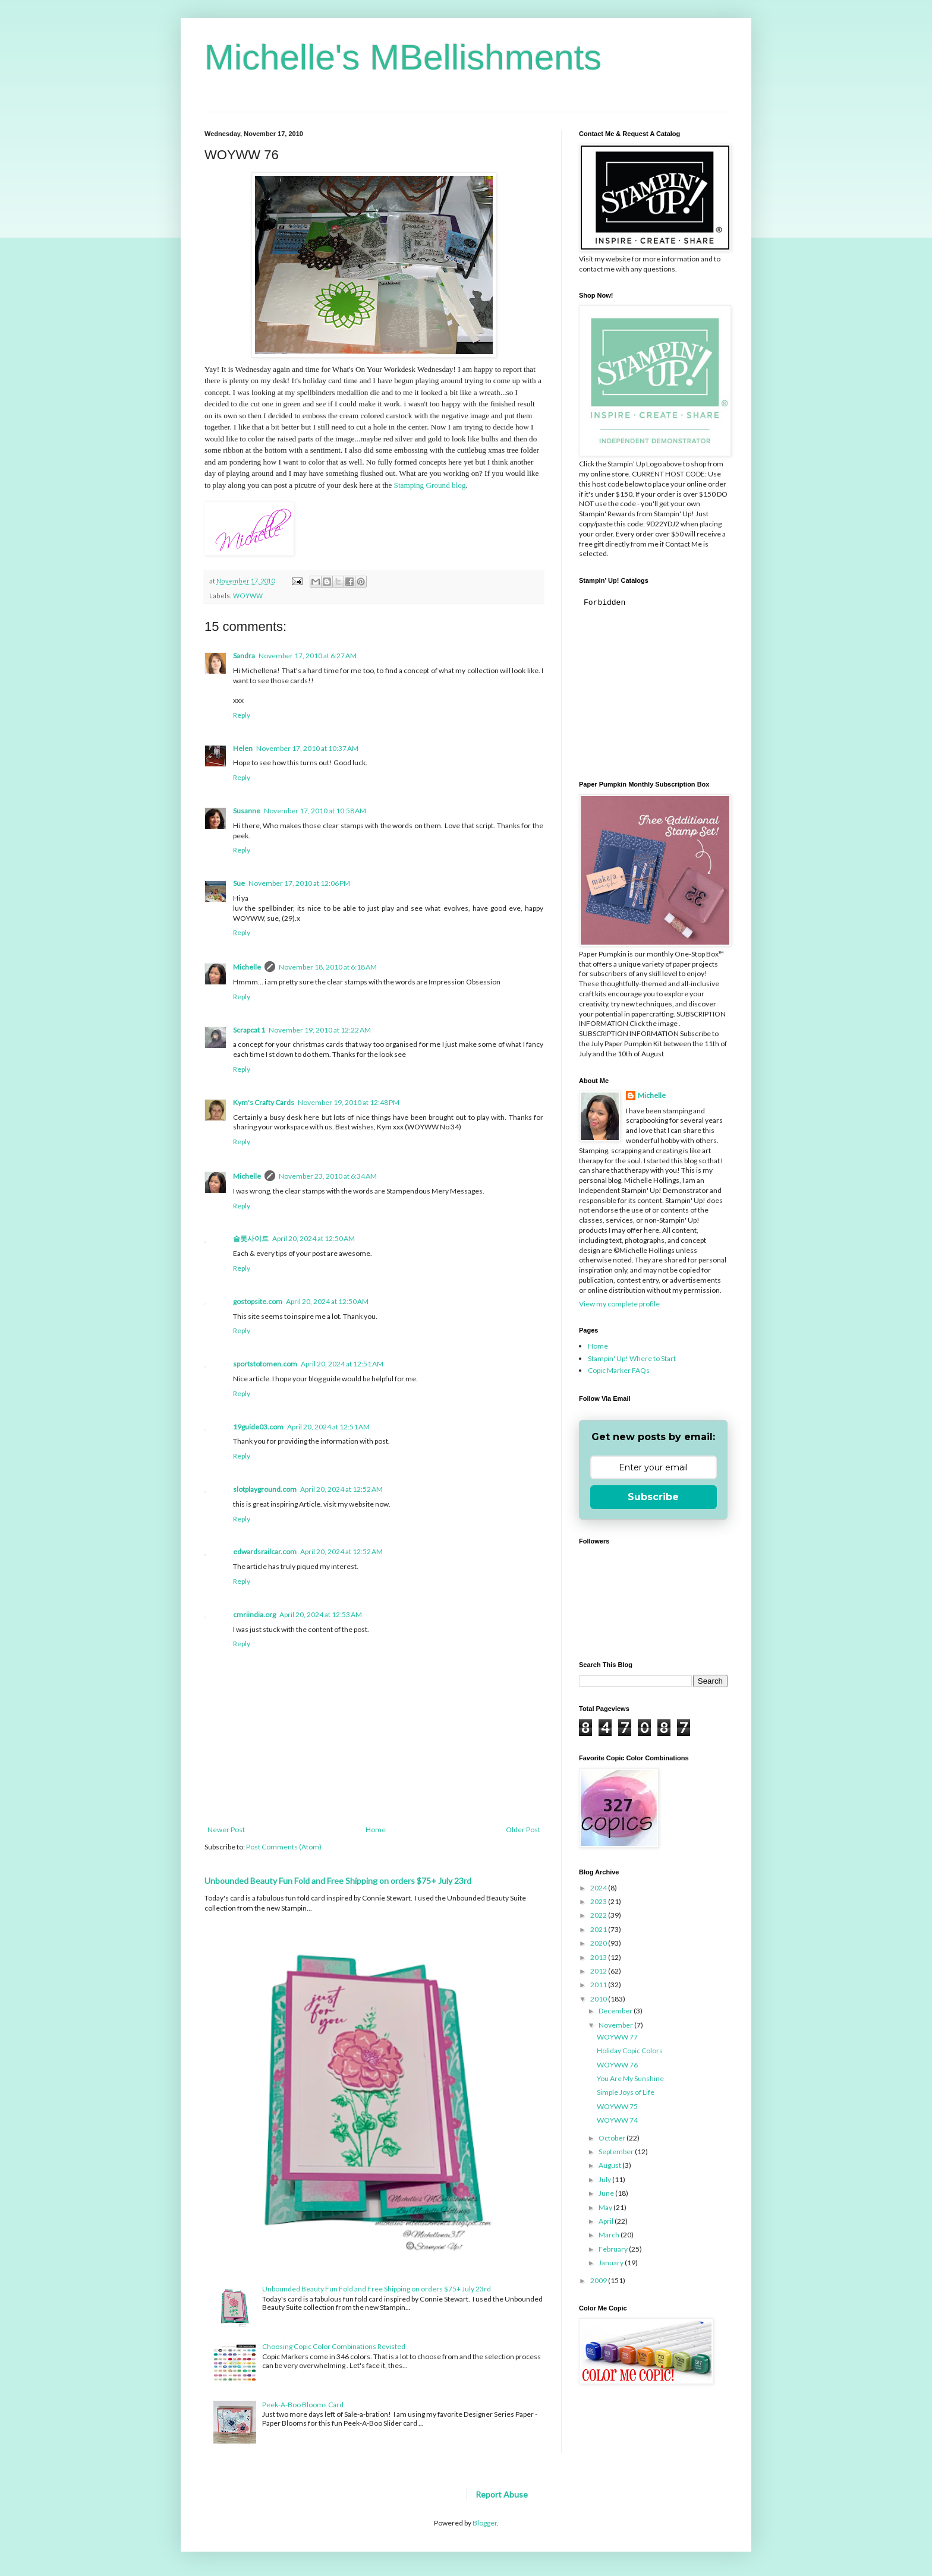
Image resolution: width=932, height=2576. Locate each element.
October (612, 2137)
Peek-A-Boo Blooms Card (303, 2404)
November (616, 2025)
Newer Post (226, 1829)
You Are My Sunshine (630, 2078)
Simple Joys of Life (625, 2092)
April (607, 2221)
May (606, 2207)
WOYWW (248, 595)
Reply (241, 715)
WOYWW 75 (617, 2106)
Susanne (246, 810)
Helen (243, 748)
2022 (599, 1915)
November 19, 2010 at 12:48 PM (348, 1102)
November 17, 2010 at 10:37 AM (307, 748)
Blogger (485, 2522)
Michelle (247, 966)
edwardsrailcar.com (265, 1551)
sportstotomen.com (265, 1363)
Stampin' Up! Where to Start (632, 1358)
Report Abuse (502, 2494)
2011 (599, 1984)
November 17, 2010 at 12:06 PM (299, 883)
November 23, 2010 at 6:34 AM (328, 1176)
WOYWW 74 (617, 2120)
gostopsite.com (257, 1301)
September (617, 2151)
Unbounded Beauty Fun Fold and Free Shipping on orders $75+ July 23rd (337, 1881)
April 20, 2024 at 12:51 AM (342, 1363)
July (605, 2179)
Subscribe (653, 1496)
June (607, 2193)
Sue (239, 883)
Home (376, 1829)
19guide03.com (258, 1426)
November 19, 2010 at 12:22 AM (320, 1029)
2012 (599, 1970)
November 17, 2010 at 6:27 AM (308, 655)
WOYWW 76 (617, 2064)
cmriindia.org (254, 1614)
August (610, 2165)
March (610, 2234)
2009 (599, 2280)
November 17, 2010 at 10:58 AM (315, 810)
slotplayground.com (265, 1489)
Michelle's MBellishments (403, 57)
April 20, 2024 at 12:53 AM (320, 1614)
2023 (599, 1901)
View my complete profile (619, 1303)
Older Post (523, 1829)
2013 (599, 1957)
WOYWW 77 (617, 2036)
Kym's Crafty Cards (263, 1102)
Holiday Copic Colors (630, 2050)
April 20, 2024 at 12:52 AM (341, 1489)
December (616, 2010)
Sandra (244, 655)
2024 (599, 1887)
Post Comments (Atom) (284, 1846)
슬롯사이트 (251, 1238)
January (612, 2262)
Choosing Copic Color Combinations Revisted (333, 2346)
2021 (599, 1929)
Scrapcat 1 (249, 1029)
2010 (599, 1998)
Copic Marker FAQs (619, 1370)
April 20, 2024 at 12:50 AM (313, 1238)
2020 (599, 1943)
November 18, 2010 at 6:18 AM (328, 966)
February (614, 2248)
